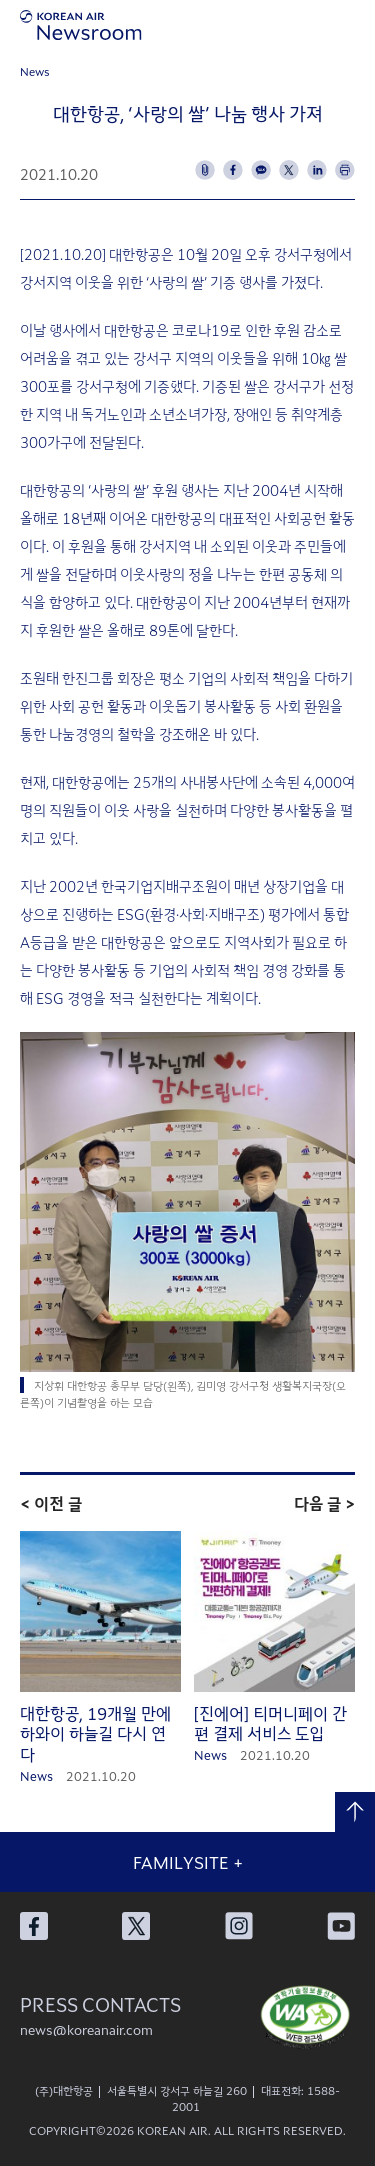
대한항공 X (136, 1926)
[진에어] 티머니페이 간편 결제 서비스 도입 (270, 1724)
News (35, 71)
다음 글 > (324, 1503)
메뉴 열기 (355, 25)
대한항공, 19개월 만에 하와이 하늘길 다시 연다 (95, 1734)
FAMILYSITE (188, 1862)
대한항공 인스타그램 (239, 1926)
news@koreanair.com (86, 2029)
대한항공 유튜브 (341, 1926)
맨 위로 (355, 1812)
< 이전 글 (51, 1503)
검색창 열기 (315, 25)
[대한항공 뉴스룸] (81, 25)
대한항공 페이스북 (34, 1926)
